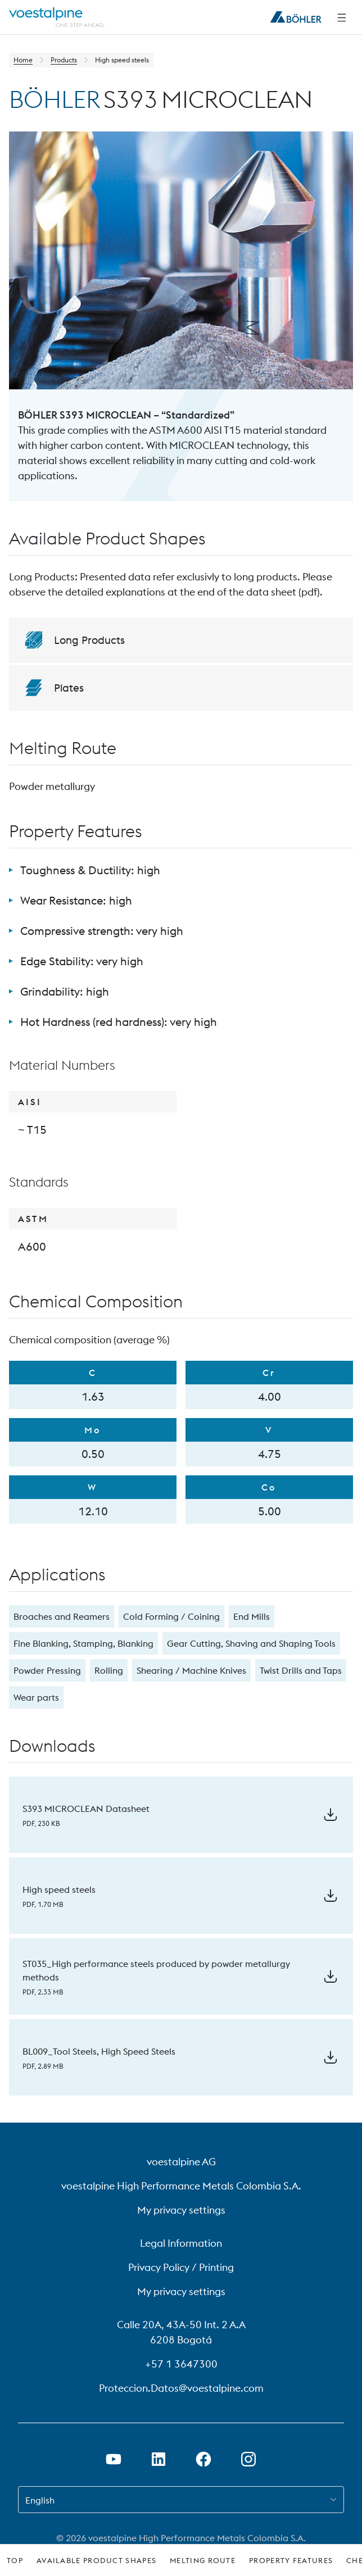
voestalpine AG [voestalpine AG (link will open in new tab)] (181, 2161)
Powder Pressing (47, 1670)
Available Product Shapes (96, 2560)
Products (64, 60)
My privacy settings (181, 2210)
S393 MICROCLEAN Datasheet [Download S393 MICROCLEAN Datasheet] (86, 1808)
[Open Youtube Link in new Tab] (114, 2459)
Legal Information (181, 2243)
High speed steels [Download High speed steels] (59, 1889)
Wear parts (36, 1697)
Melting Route (203, 2560)
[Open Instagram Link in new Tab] (248, 2459)
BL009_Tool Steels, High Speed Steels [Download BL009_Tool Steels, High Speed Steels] (98, 2051)
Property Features (291, 2560)
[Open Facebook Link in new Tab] (203, 2459)
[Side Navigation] (342, 17)
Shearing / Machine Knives (191, 1670)
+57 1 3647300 (181, 2363)
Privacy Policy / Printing (181, 2267)
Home (23, 60)
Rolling (108, 1670)
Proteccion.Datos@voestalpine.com (181, 2388)
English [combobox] (40, 2500)
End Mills (251, 1616)
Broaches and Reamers (61, 1616)
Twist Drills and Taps (301, 1670)
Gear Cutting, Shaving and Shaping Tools (251, 1643)
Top (15, 2560)
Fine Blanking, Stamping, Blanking (83, 1643)
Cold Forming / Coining (171, 1616)
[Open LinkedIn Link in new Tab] (159, 2459)
